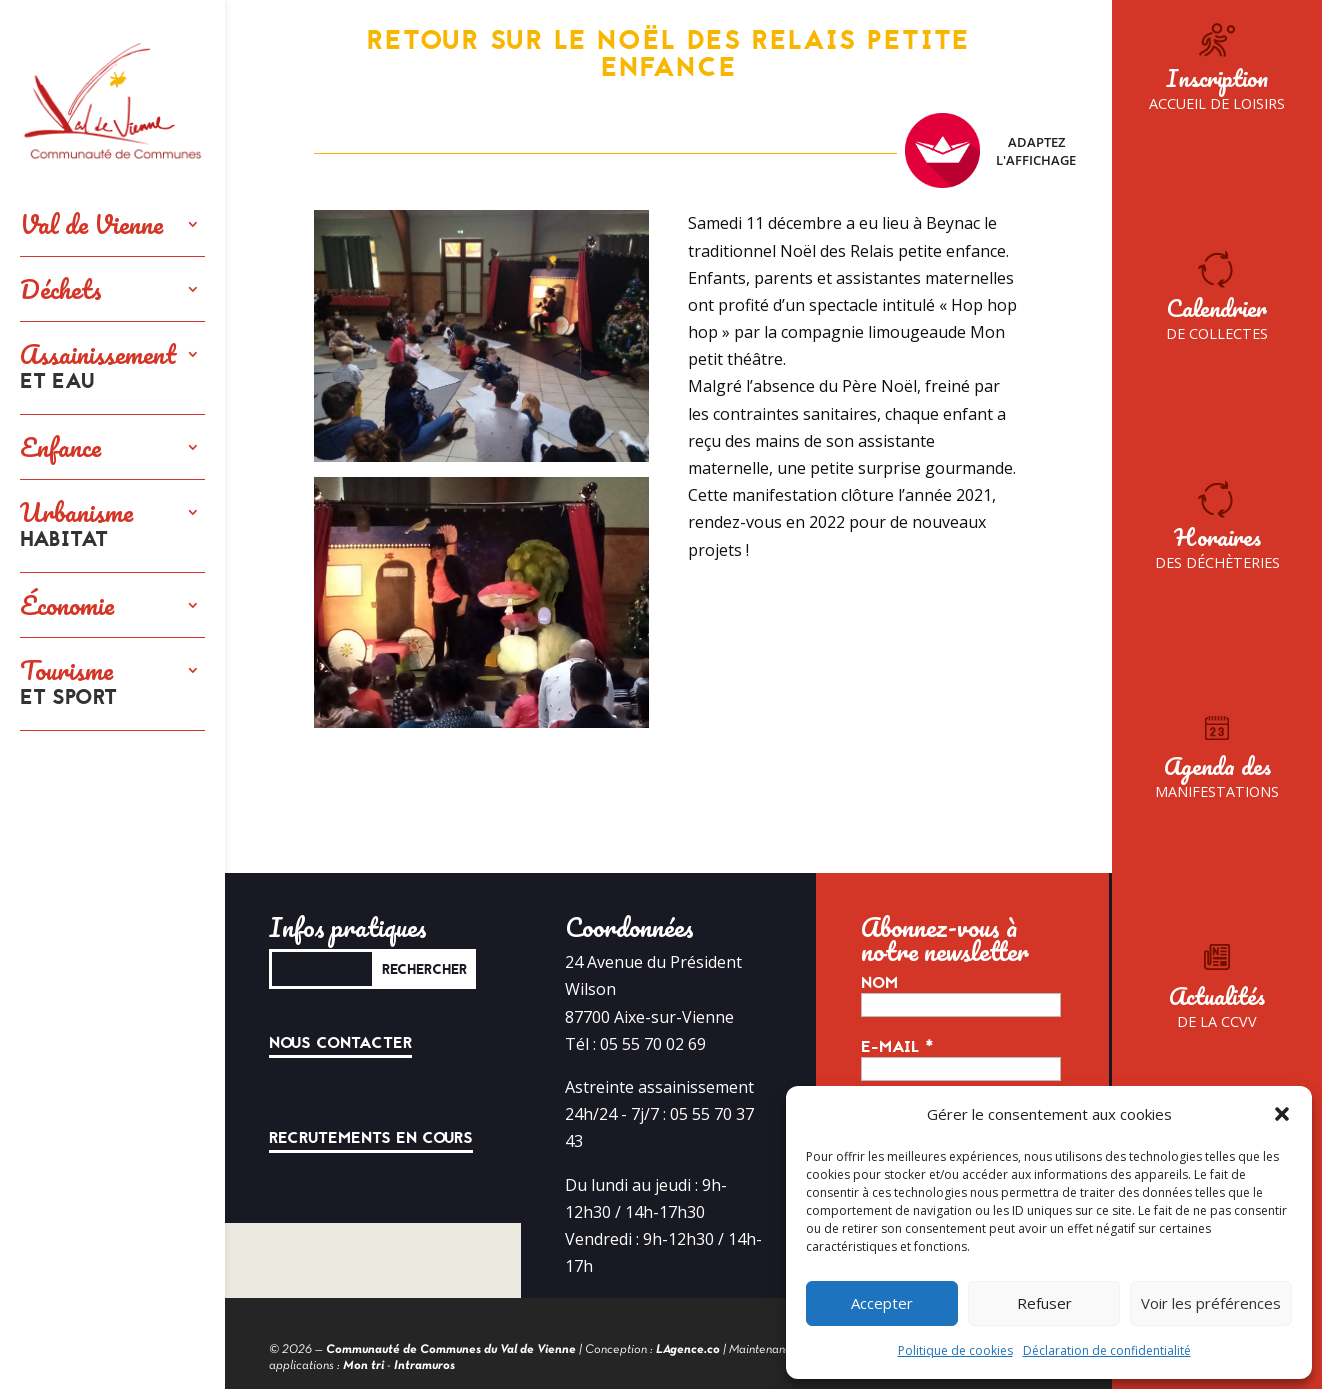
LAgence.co (688, 1350)
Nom (879, 983)
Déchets (61, 289)
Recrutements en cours (371, 1138)
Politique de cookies (955, 1350)
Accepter (882, 1303)
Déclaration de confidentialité (1107, 1350)
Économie (67, 605)
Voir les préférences (1211, 1303)
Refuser (1044, 1303)
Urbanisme (76, 526)
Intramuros (424, 1366)
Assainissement (98, 368)
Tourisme (68, 684)
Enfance (60, 447)
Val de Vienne (91, 224)
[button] (1282, 1114)
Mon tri (363, 1366)
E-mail (897, 1047)
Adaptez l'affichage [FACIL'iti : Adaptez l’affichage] (990, 150)
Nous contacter (340, 1043)
